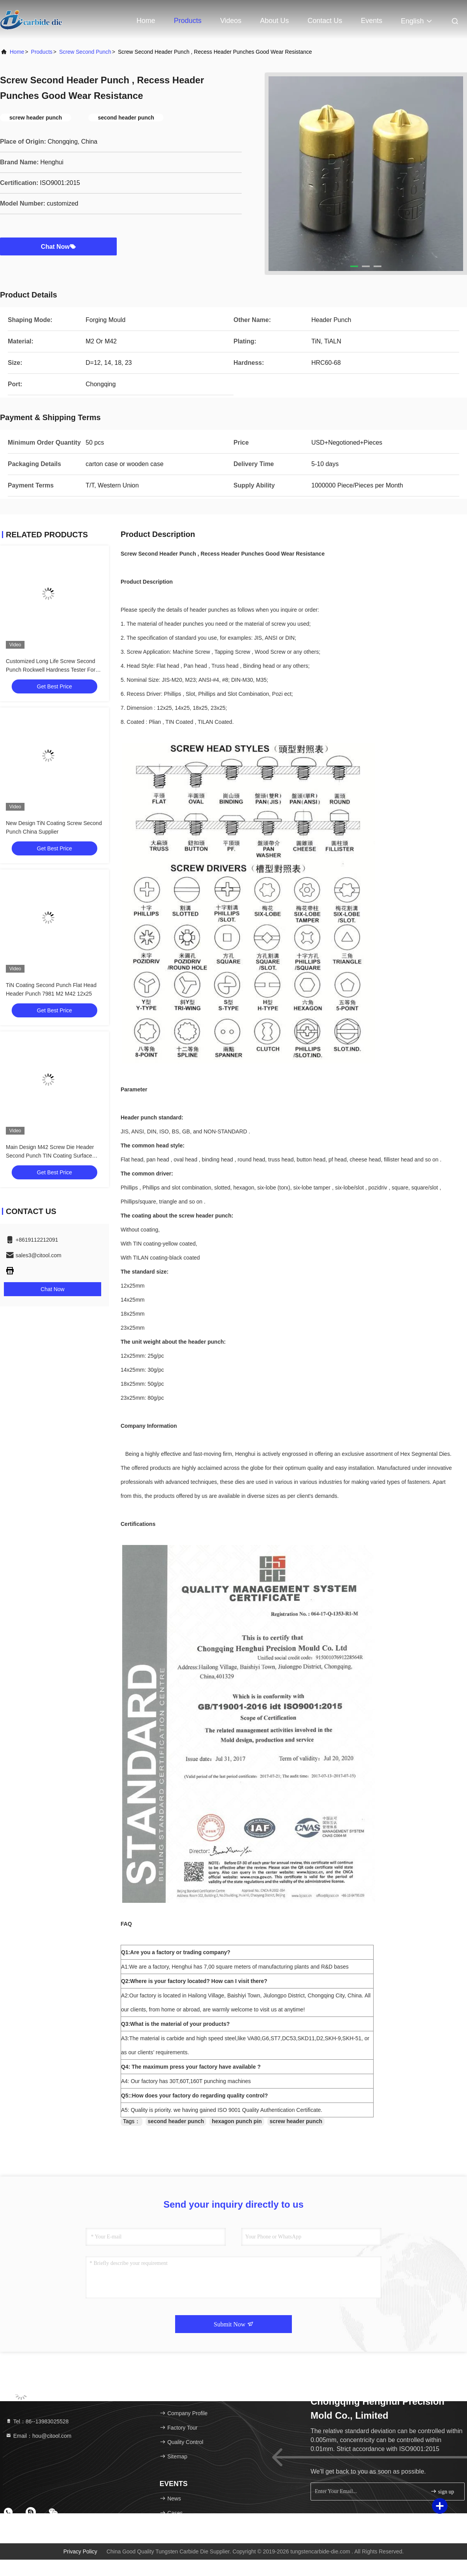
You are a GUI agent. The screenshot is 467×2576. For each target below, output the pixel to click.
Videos (231, 21)
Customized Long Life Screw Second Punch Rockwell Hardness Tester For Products (50, 669)
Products (188, 21)
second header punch (176, 2121)
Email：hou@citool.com (38, 2436)
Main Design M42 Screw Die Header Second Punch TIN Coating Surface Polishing (50, 1155)
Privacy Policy (80, 2551)
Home (146, 21)
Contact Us (324, 21)
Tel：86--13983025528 (36, 2421)
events (371, 21)
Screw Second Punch (85, 52)
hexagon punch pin (237, 2121)
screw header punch (296, 2121)
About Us (274, 21)
